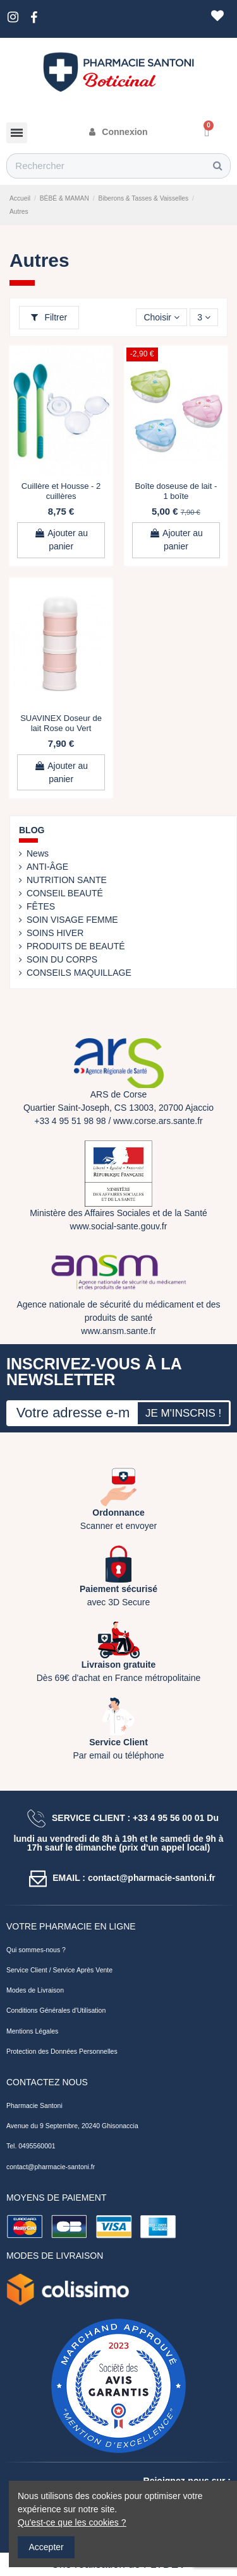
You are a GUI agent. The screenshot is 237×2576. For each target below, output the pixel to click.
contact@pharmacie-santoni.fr (50, 2166)
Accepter (46, 2547)
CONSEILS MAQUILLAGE (79, 973)
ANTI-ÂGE (47, 867)
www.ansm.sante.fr (118, 1331)
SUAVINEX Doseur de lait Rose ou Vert (61, 723)
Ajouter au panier (61, 539)
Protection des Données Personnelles (62, 2051)
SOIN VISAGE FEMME (72, 920)
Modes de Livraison (35, 1990)
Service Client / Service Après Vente (59, 1970)
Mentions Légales (32, 2031)
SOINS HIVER (55, 933)
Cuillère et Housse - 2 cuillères (60, 491)
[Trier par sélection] (161, 317)
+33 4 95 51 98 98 (70, 1121)
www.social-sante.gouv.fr (118, 1226)
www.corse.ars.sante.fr (158, 1121)
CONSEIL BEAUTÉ (65, 893)
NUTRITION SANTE (67, 880)
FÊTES (41, 906)
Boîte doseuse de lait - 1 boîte (176, 491)
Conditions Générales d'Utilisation (56, 2010)
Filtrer (49, 317)
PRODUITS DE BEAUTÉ (76, 946)
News (38, 853)
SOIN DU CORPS (62, 959)
